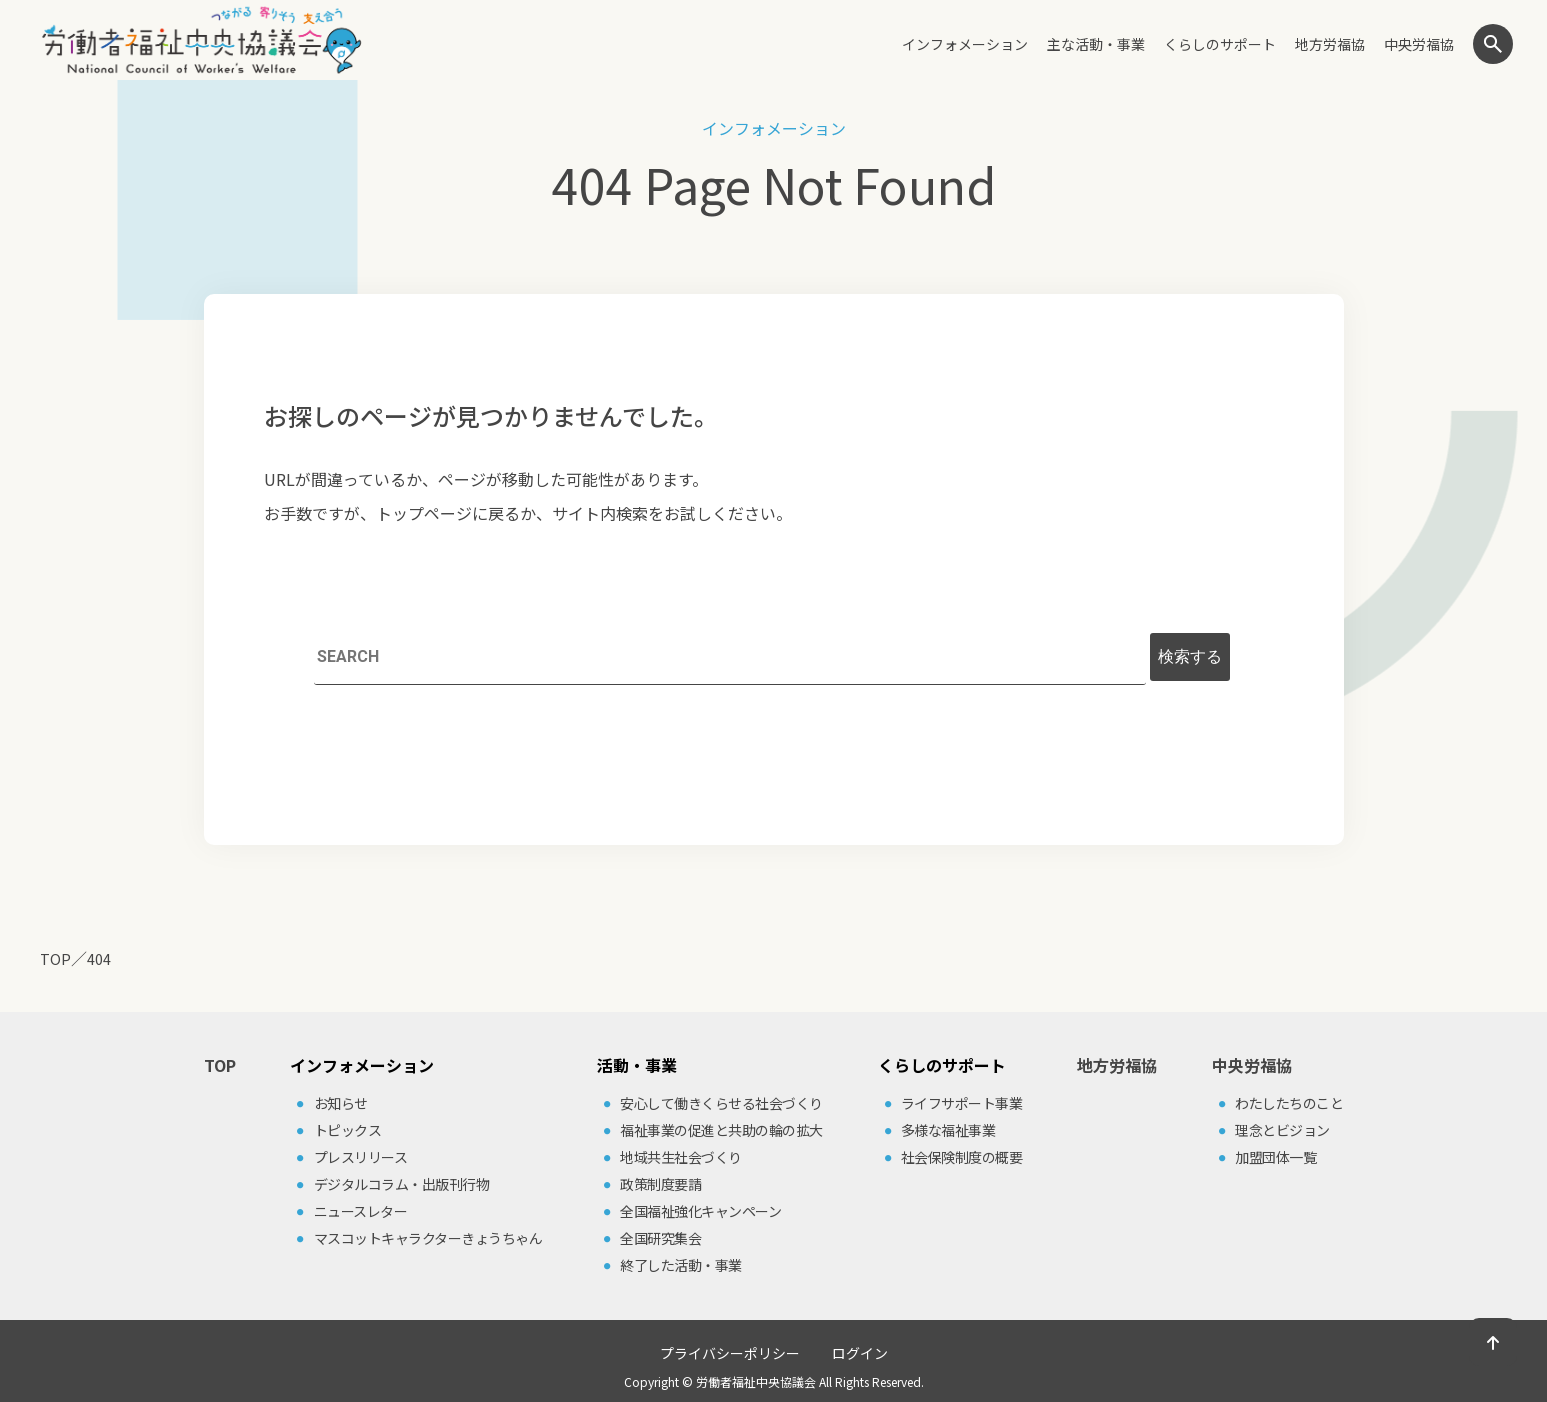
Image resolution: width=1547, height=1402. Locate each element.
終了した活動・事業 (681, 1265)
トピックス (348, 1130)
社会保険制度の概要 (962, 1157)
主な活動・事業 (1096, 44)
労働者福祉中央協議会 (756, 1381)
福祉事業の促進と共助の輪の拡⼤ (721, 1130)
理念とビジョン (1282, 1130)
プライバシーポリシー (730, 1353)
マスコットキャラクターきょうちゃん (428, 1238)
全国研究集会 (660, 1238)
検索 (1493, 44)
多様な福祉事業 (948, 1130)
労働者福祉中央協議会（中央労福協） (201, 40)
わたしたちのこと (1289, 1103)
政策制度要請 (660, 1184)
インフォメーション (965, 44)
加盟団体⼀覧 (1275, 1157)
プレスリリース (361, 1157)
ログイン (860, 1353)
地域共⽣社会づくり (681, 1157)
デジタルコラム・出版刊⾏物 (402, 1184)
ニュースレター (361, 1211)
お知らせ (341, 1103)
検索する (1190, 656)
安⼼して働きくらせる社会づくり (721, 1103)
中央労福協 (1419, 44)
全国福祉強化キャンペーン (700, 1211)
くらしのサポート (1220, 44)
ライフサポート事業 (962, 1103)
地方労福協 (1330, 44)
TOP (220, 1065)
